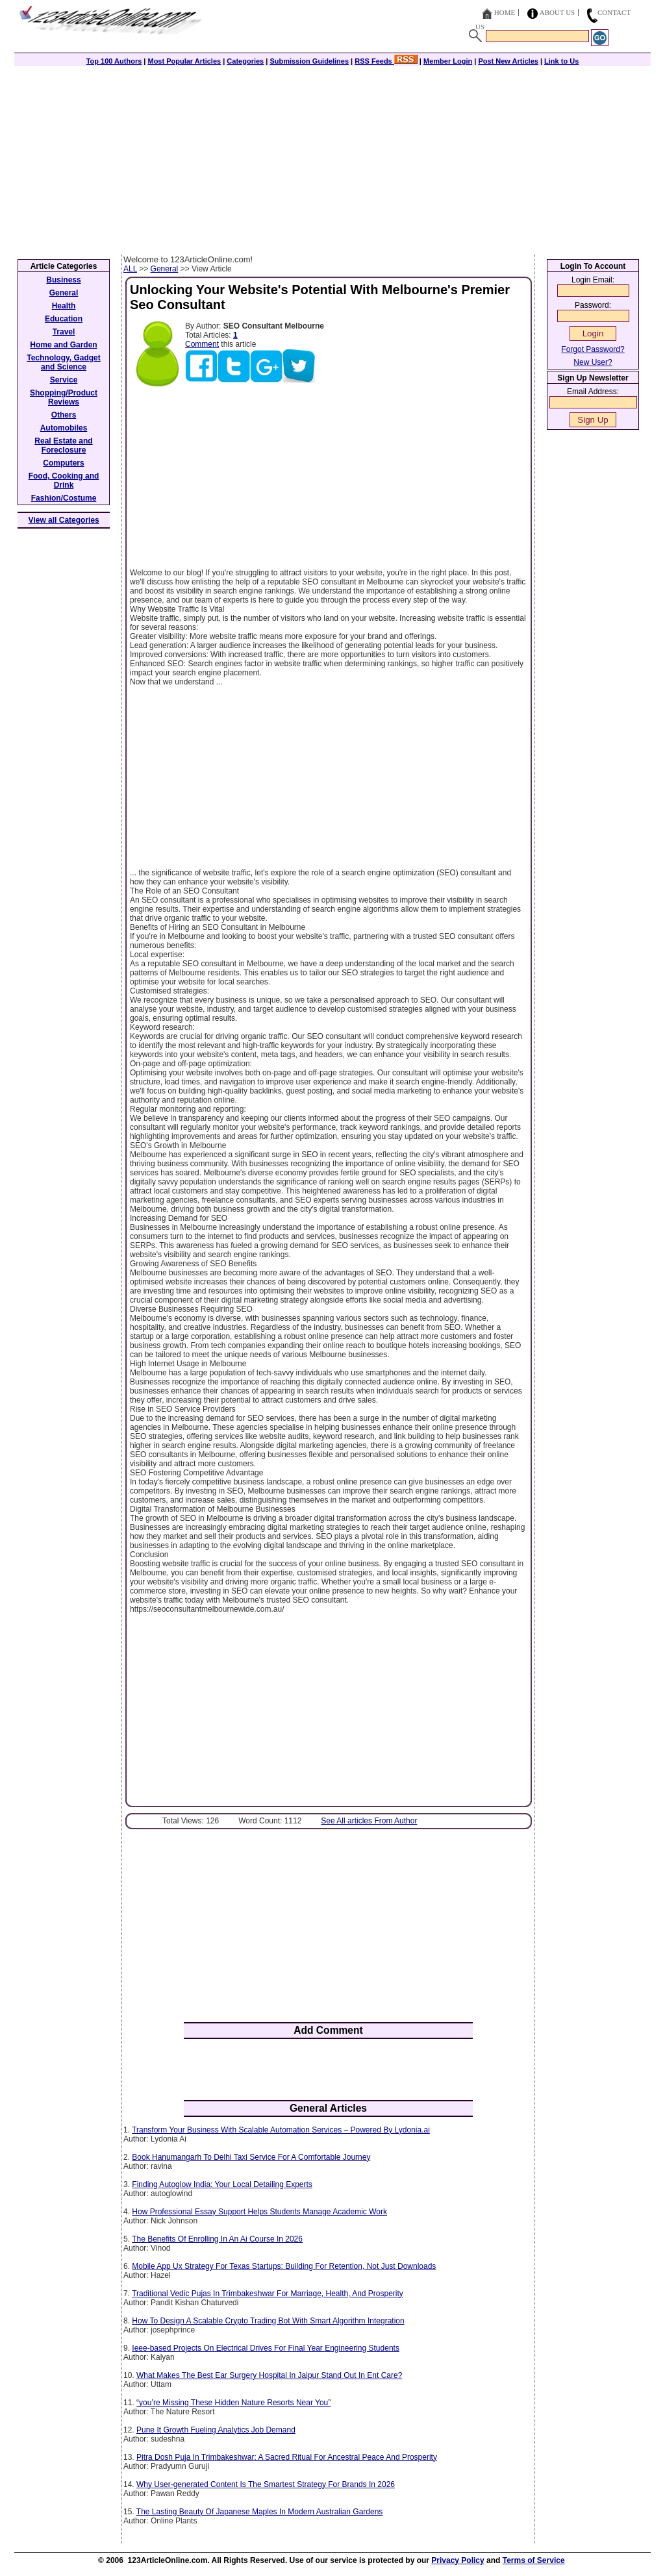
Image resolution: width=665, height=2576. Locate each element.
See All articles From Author (369, 1820)
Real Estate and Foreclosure (63, 445)
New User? (592, 362)
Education (63, 318)
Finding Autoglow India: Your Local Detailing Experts (222, 2184)
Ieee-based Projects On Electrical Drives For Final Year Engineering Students (265, 2348)
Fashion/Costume (64, 498)
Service (64, 379)
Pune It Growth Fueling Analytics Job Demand (215, 2429)
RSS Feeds (386, 61)
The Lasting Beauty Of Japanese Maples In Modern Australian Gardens (259, 2511)
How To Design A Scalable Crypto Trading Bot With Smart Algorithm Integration (268, 2320)
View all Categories (64, 520)
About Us (557, 12)
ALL (130, 268)
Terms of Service (534, 2560)
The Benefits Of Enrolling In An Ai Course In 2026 (217, 2239)
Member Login (447, 61)
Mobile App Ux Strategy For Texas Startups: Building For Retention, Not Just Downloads (284, 2266)
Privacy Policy (457, 2560)
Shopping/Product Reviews (63, 397)
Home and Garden (63, 344)
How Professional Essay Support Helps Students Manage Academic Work (259, 2211)
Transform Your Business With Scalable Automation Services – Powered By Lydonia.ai (281, 2129)
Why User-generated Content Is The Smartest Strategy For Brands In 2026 (265, 2484)
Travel (64, 331)
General (165, 268)
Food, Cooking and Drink (64, 480)
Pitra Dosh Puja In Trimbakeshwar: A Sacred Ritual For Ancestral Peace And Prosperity (286, 2457)
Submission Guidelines (309, 61)
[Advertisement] (332, 157)
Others (64, 414)
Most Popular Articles (184, 61)
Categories (245, 61)
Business (63, 279)
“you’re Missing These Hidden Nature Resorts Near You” (233, 2402)
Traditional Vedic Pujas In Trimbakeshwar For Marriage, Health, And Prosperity (267, 2293)
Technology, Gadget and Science (64, 362)
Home (504, 12)
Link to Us (561, 61)
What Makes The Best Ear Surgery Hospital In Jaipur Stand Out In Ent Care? (269, 2375)
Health (64, 305)
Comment (202, 344)
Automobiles (64, 427)
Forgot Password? (592, 349)
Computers (63, 463)
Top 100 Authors (114, 61)
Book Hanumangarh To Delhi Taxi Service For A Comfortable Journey (251, 2157)
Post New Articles (508, 61)
